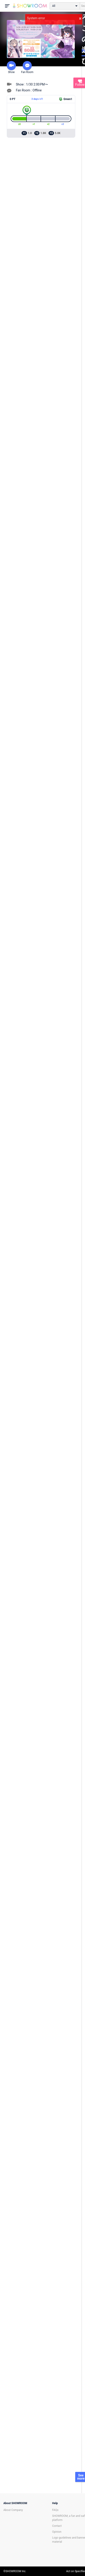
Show (11, 67)
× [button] (80, 18)
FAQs (55, 2510)
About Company (13, 2510)
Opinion (56, 2531)
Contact (57, 2525)
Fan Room (27, 67)
